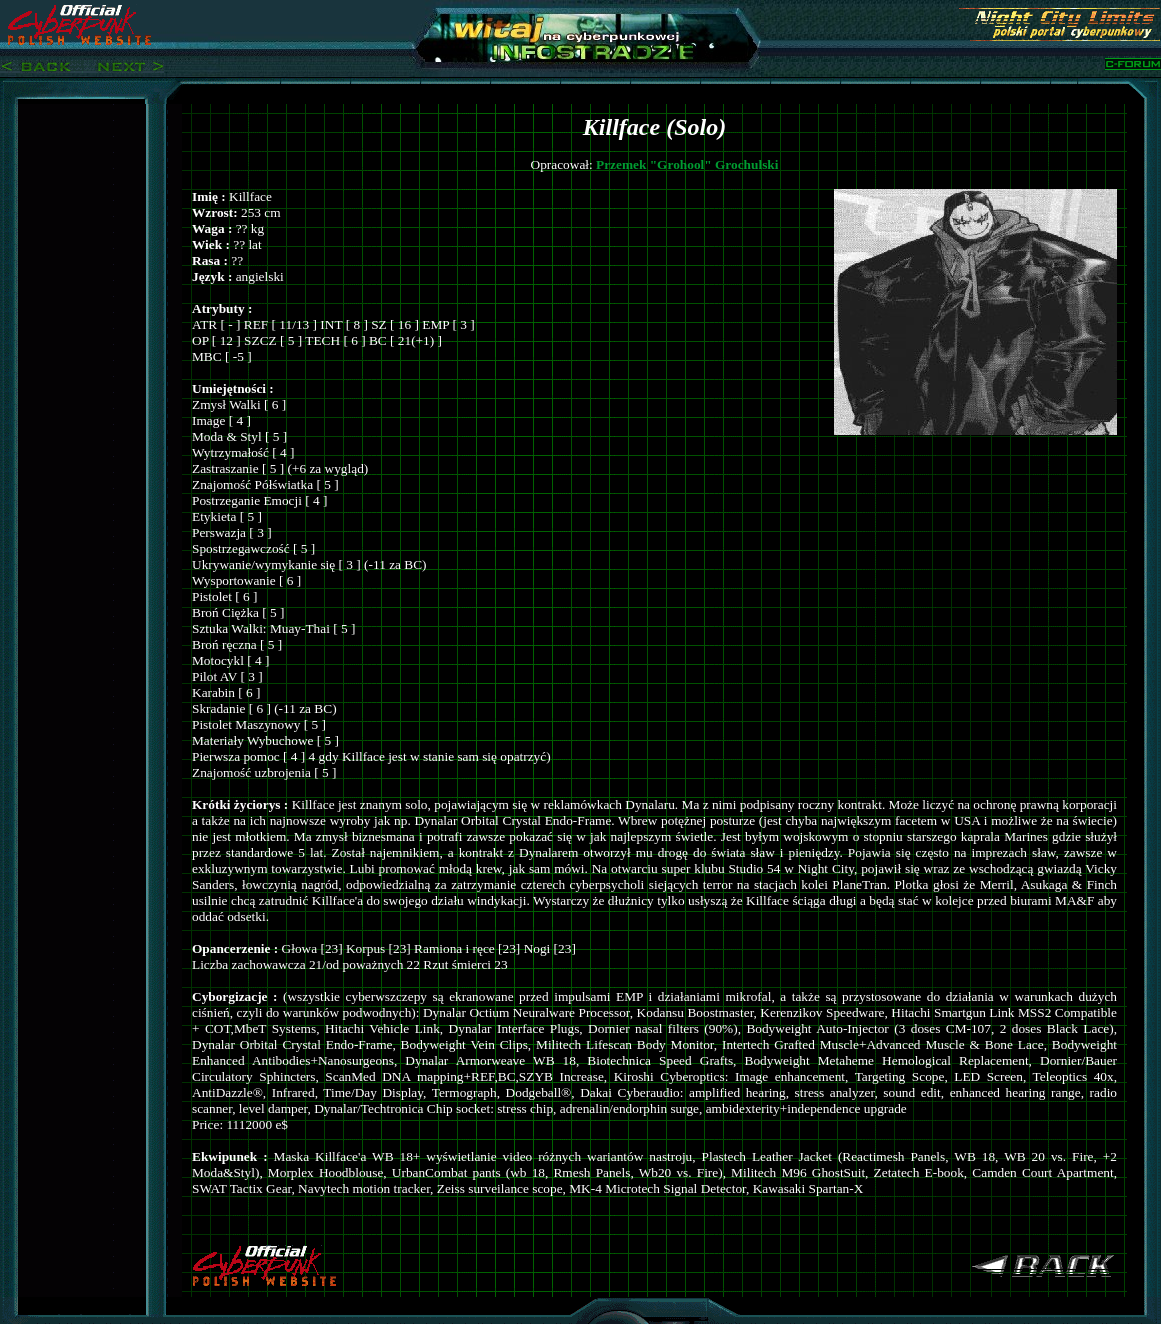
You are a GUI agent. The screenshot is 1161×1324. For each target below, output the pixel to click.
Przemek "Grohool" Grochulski (687, 164)
